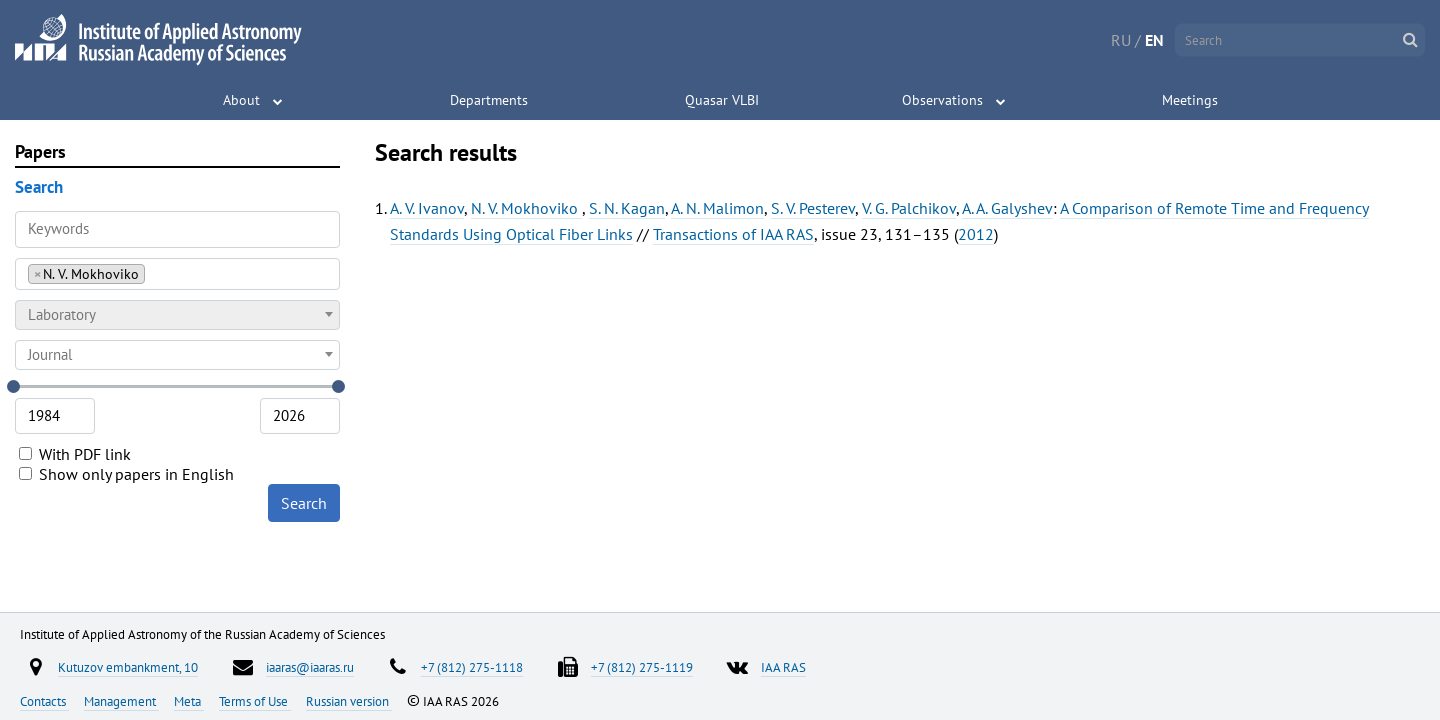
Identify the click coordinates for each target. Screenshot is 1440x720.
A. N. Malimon (717, 208)
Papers (40, 151)
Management (121, 701)
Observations (942, 100)
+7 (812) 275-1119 (642, 667)
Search (304, 503)
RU (1121, 40)
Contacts (44, 701)
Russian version (349, 701)
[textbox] (177, 315)
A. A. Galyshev (1007, 208)
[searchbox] (155, 273)
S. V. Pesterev (813, 208)
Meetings (1190, 100)
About (241, 100)
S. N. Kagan (627, 208)
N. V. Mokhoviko (526, 208)
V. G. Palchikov (909, 208)
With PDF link (75, 454)
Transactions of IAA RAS (733, 234)
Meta (189, 701)
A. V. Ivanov (427, 208)
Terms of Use (255, 701)
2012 (976, 234)
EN (1154, 40)
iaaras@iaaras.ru (310, 667)
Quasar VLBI (722, 100)
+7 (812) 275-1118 (472, 667)
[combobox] (177, 274)
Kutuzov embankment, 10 (128, 667)
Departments (489, 100)
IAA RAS (783, 667)
